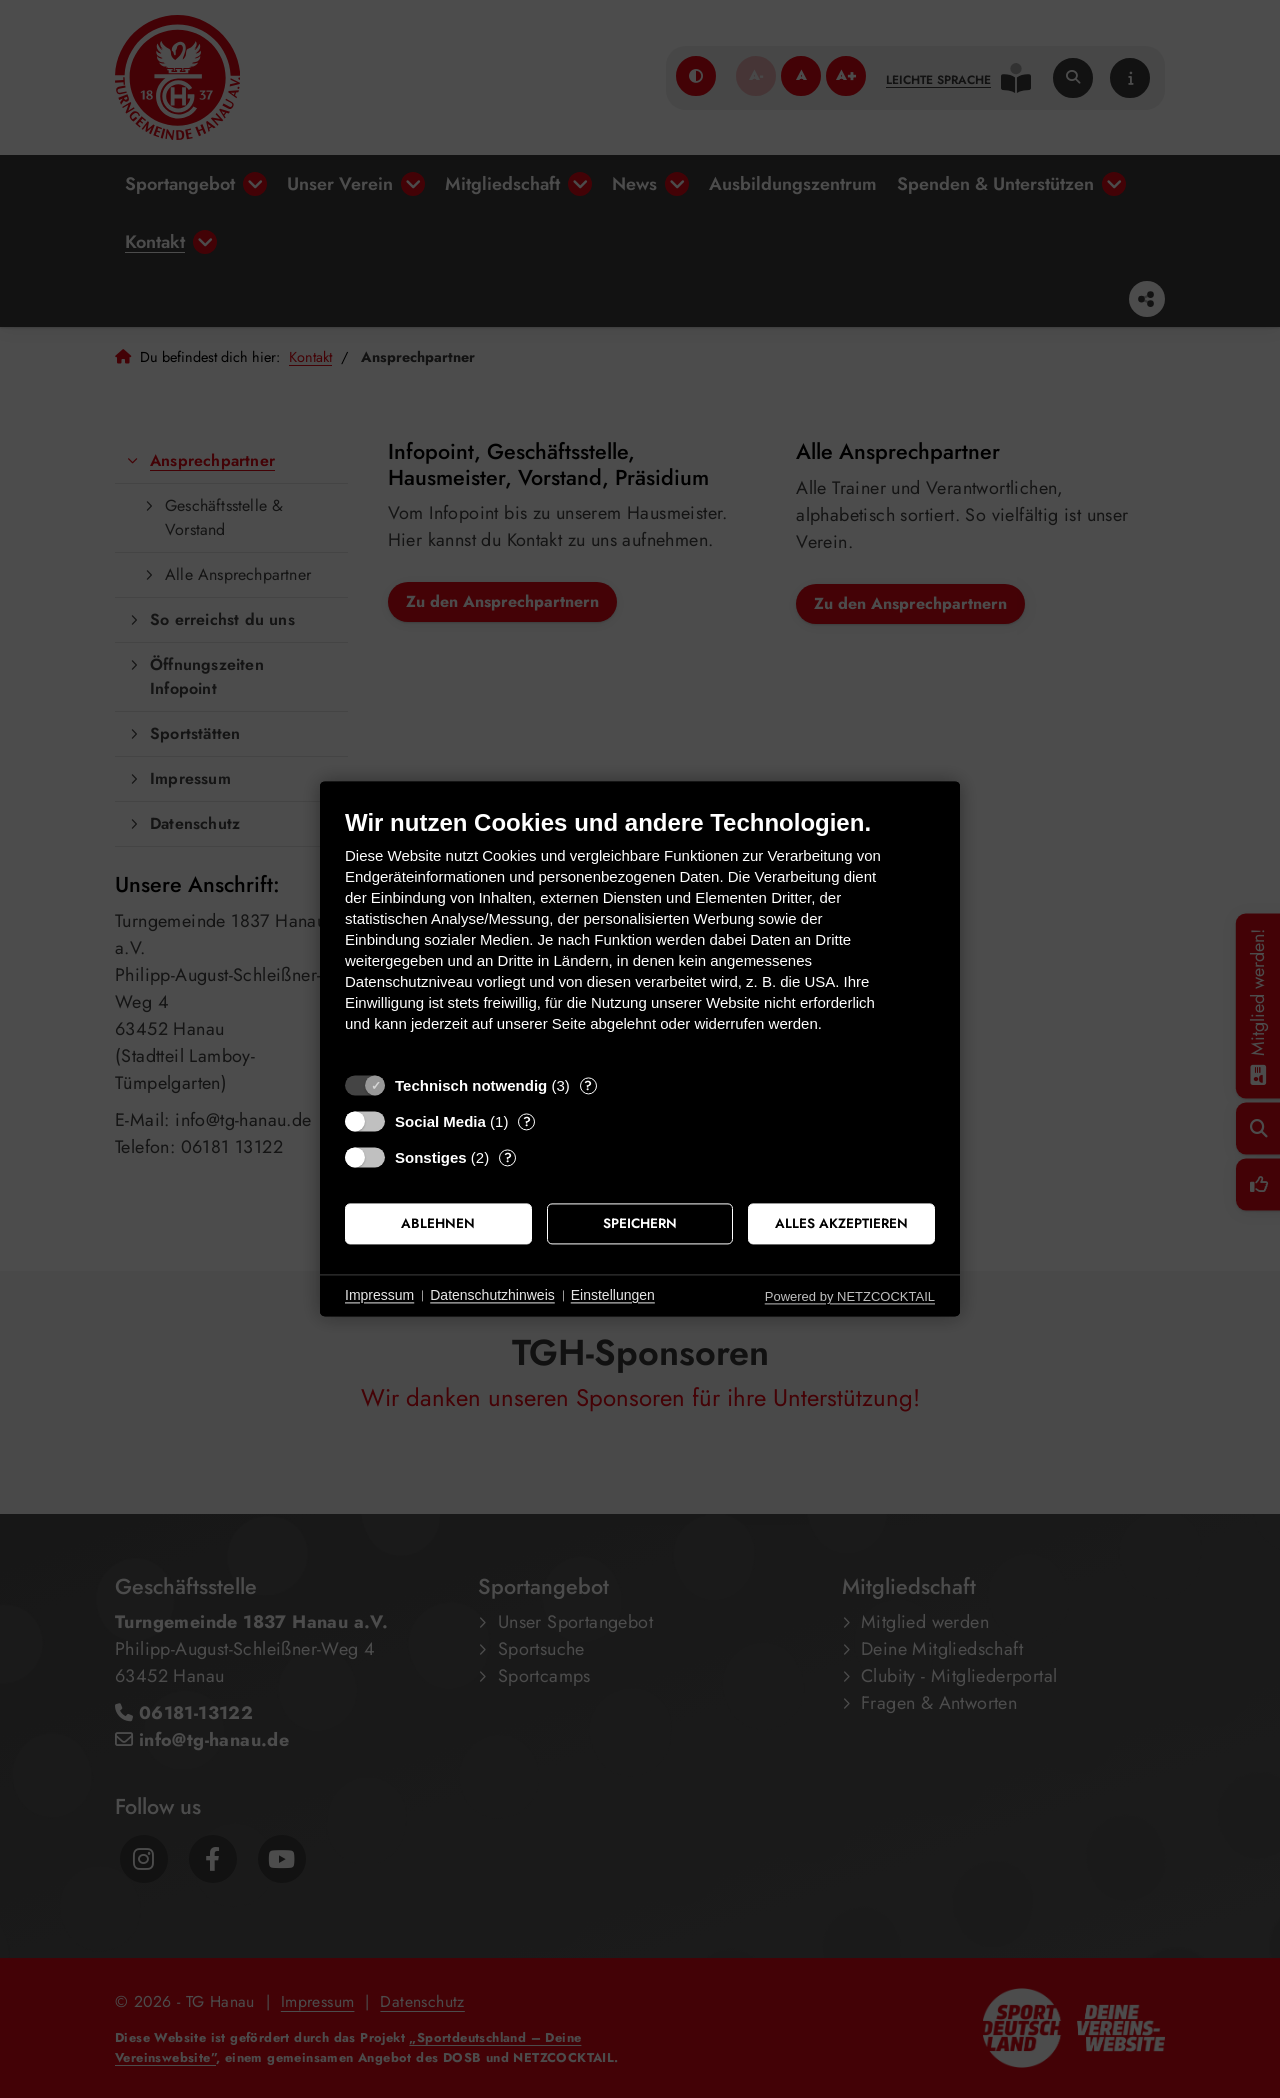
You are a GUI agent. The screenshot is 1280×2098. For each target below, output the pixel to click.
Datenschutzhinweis (492, 1295)
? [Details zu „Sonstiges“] (508, 1157)
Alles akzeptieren (841, 1223)
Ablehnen (438, 1223)
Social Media (440, 1121)
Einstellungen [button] (613, 1295)
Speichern (640, 1223)
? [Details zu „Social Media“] (527, 1121)
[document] (640, 935)
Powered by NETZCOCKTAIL (850, 1296)
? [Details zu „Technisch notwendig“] (588, 1085)
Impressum (379, 1295)
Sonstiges (431, 1157)
